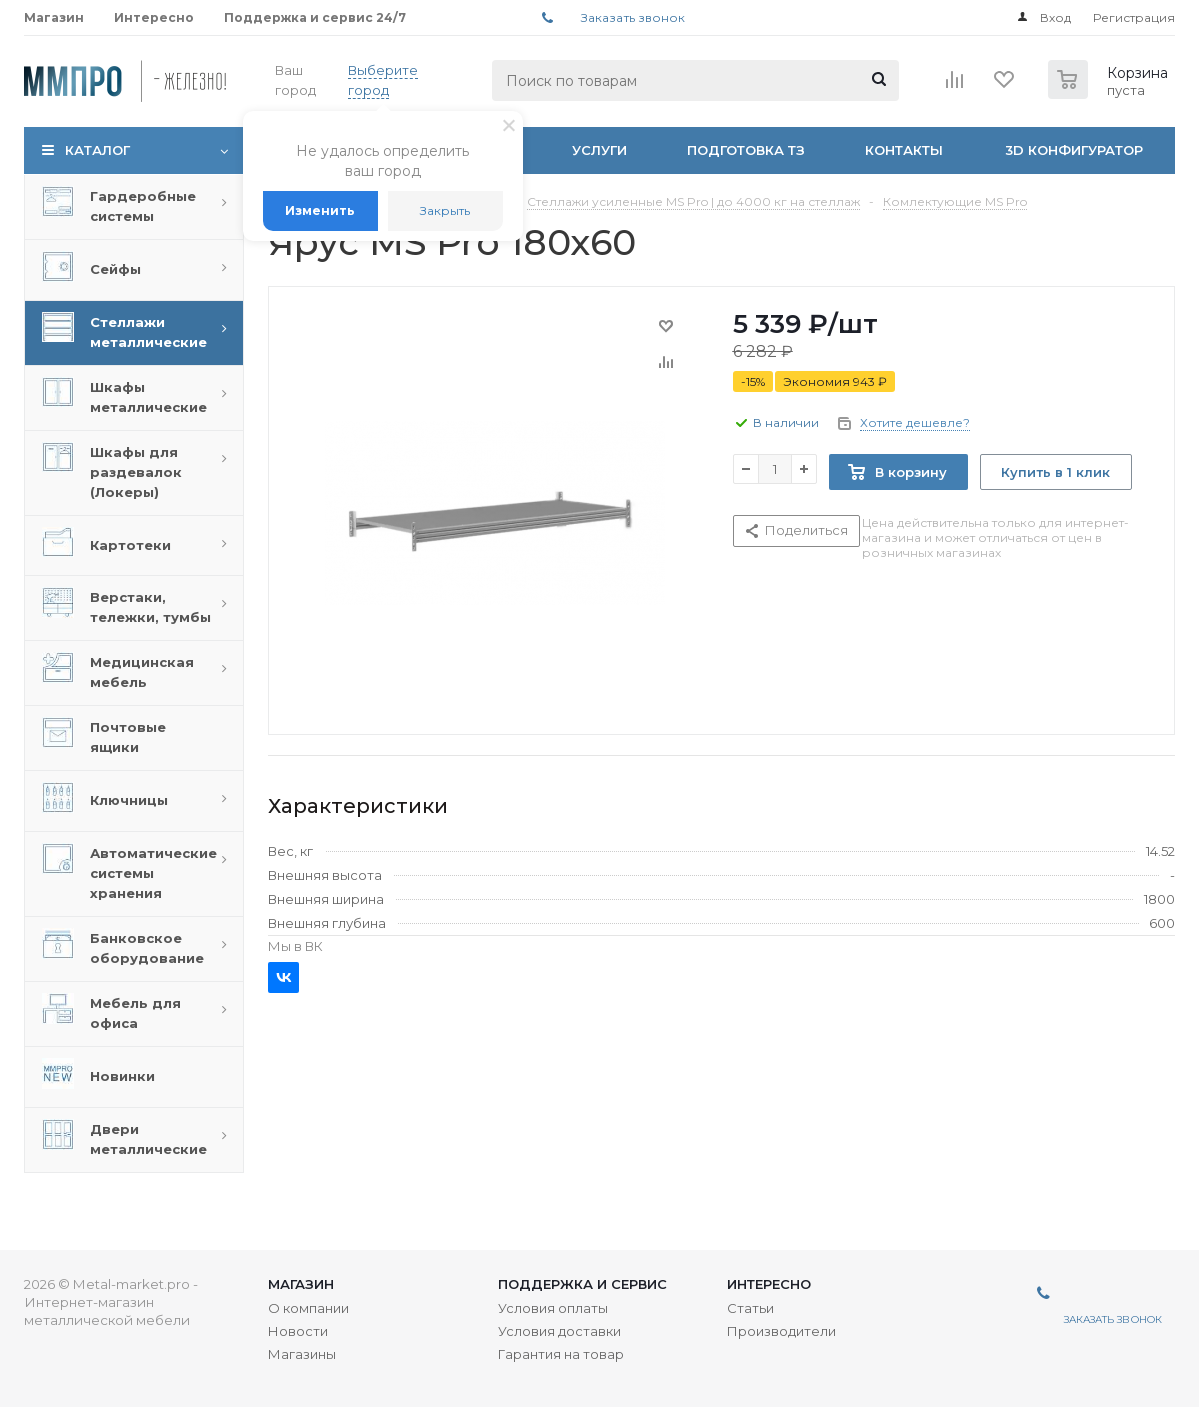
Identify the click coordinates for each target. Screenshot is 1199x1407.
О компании (308, 1308)
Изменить (320, 210)
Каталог (97, 150)
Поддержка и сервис (582, 1284)
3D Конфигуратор (1074, 150)
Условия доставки (559, 1331)
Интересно (769, 1284)
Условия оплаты (553, 1308)
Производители (781, 1331)
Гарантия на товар (561, 1354)
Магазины (302, 1354)
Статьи (750, 1308)
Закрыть (445, 210)
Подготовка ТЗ (746, 150)
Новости (298, 1331)
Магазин (301, 1284)
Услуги (599, 150)
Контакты (904, 150)
